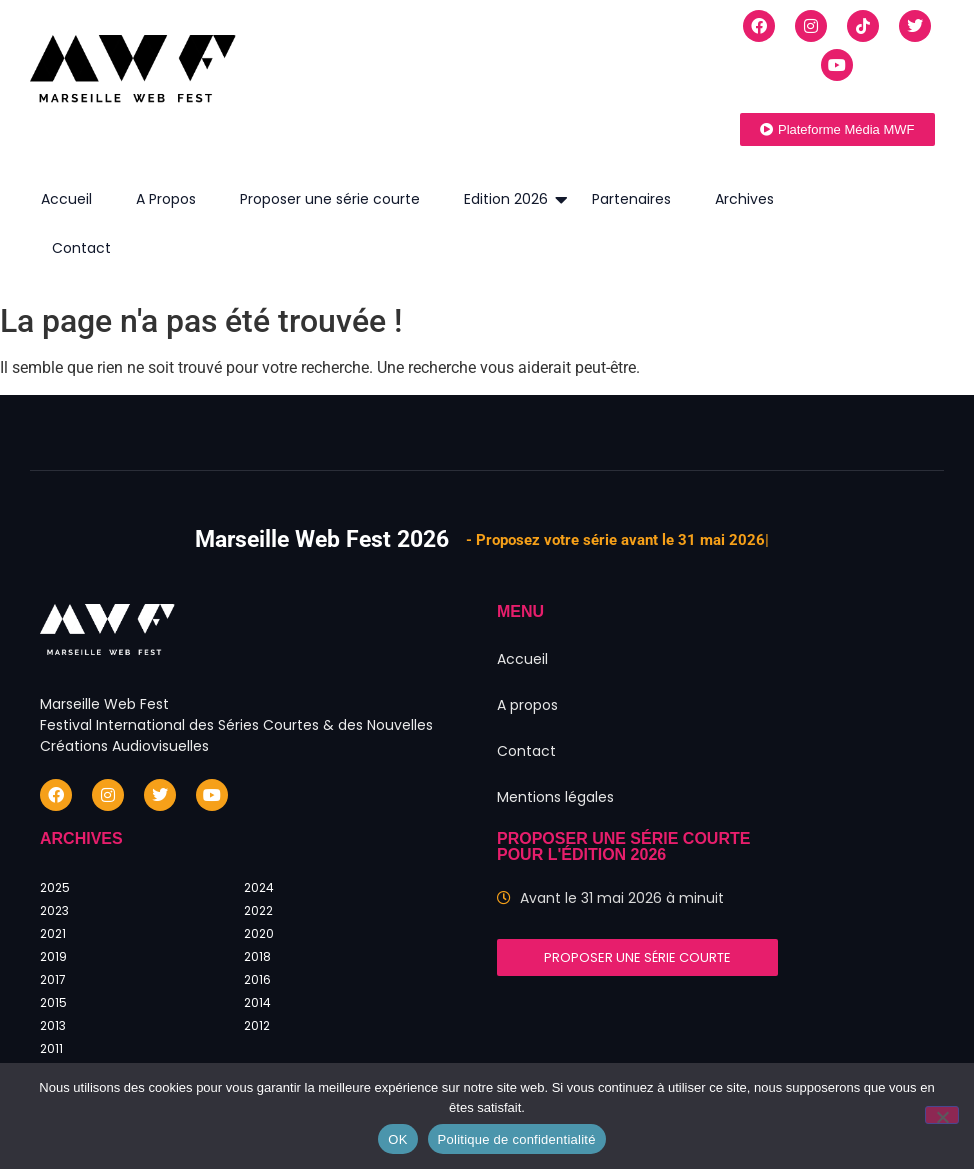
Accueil (66, 199)
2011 (51, 1048)
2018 (257, 956)
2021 (53, 933)
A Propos (166, 199)
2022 (258, 910)
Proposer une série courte (330, 199)
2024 (259, 887)
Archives (744, 199)
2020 (259, 933)
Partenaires (631, 199)
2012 (257, 1025)
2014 (257, 1002)
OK (397, 1139)
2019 (53, 956)
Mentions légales (555, 797)
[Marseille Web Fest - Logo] (133, 74)
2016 (257, 979)
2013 (53, 1025)
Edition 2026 (511, 199)
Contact (81, 248)
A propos (527, 705)
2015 (53, 1002)
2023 (54, 910)
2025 (55, 887)
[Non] (942, 1115)
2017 (53, 979)
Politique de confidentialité (517, 1139)
